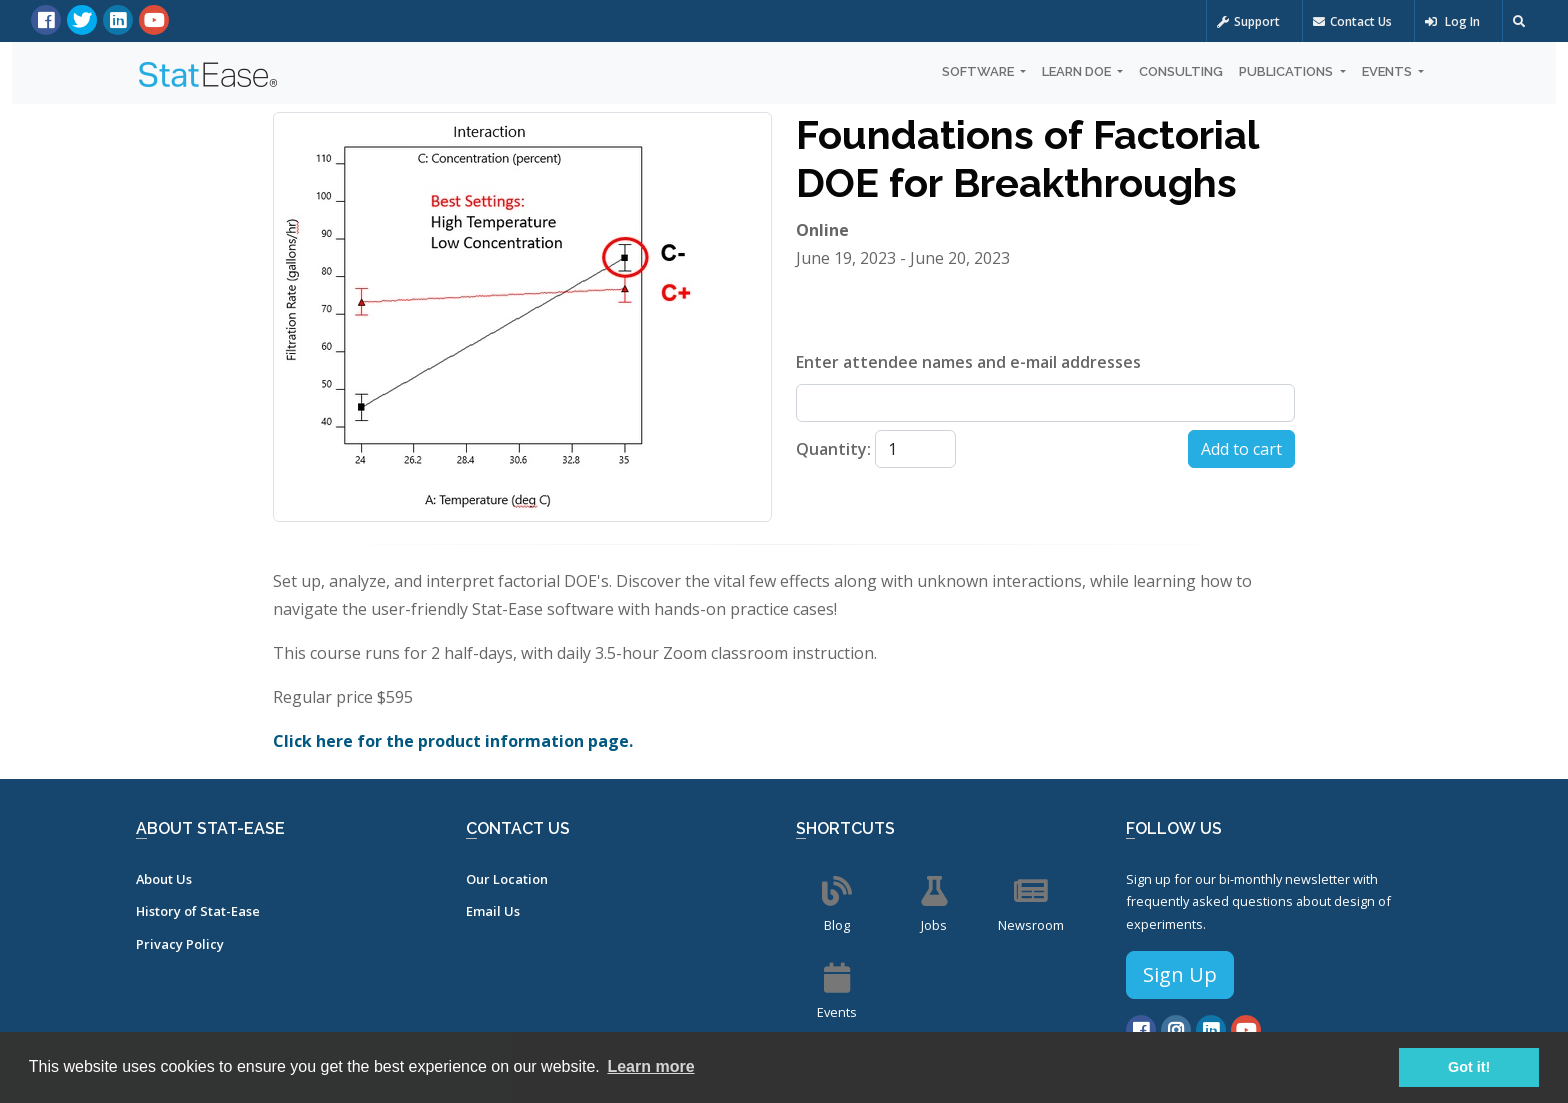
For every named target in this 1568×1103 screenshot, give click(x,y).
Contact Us (1352, 21)
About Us (164, 879)
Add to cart (1241, 449)
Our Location (507, 879)
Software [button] (979, 71)
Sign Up (1180, 974)
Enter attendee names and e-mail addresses (968, 362)
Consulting (1181, 71)
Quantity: (833, 449)
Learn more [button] (650, 1066)
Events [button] (1388, 71)
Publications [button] (1287, 71)
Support (1248, 21)
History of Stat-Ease (198, 911)
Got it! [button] (1469, 1067)
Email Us (493, 911)
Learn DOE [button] (1078, 71)
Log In (1452, 21)
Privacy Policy (180, 944)
